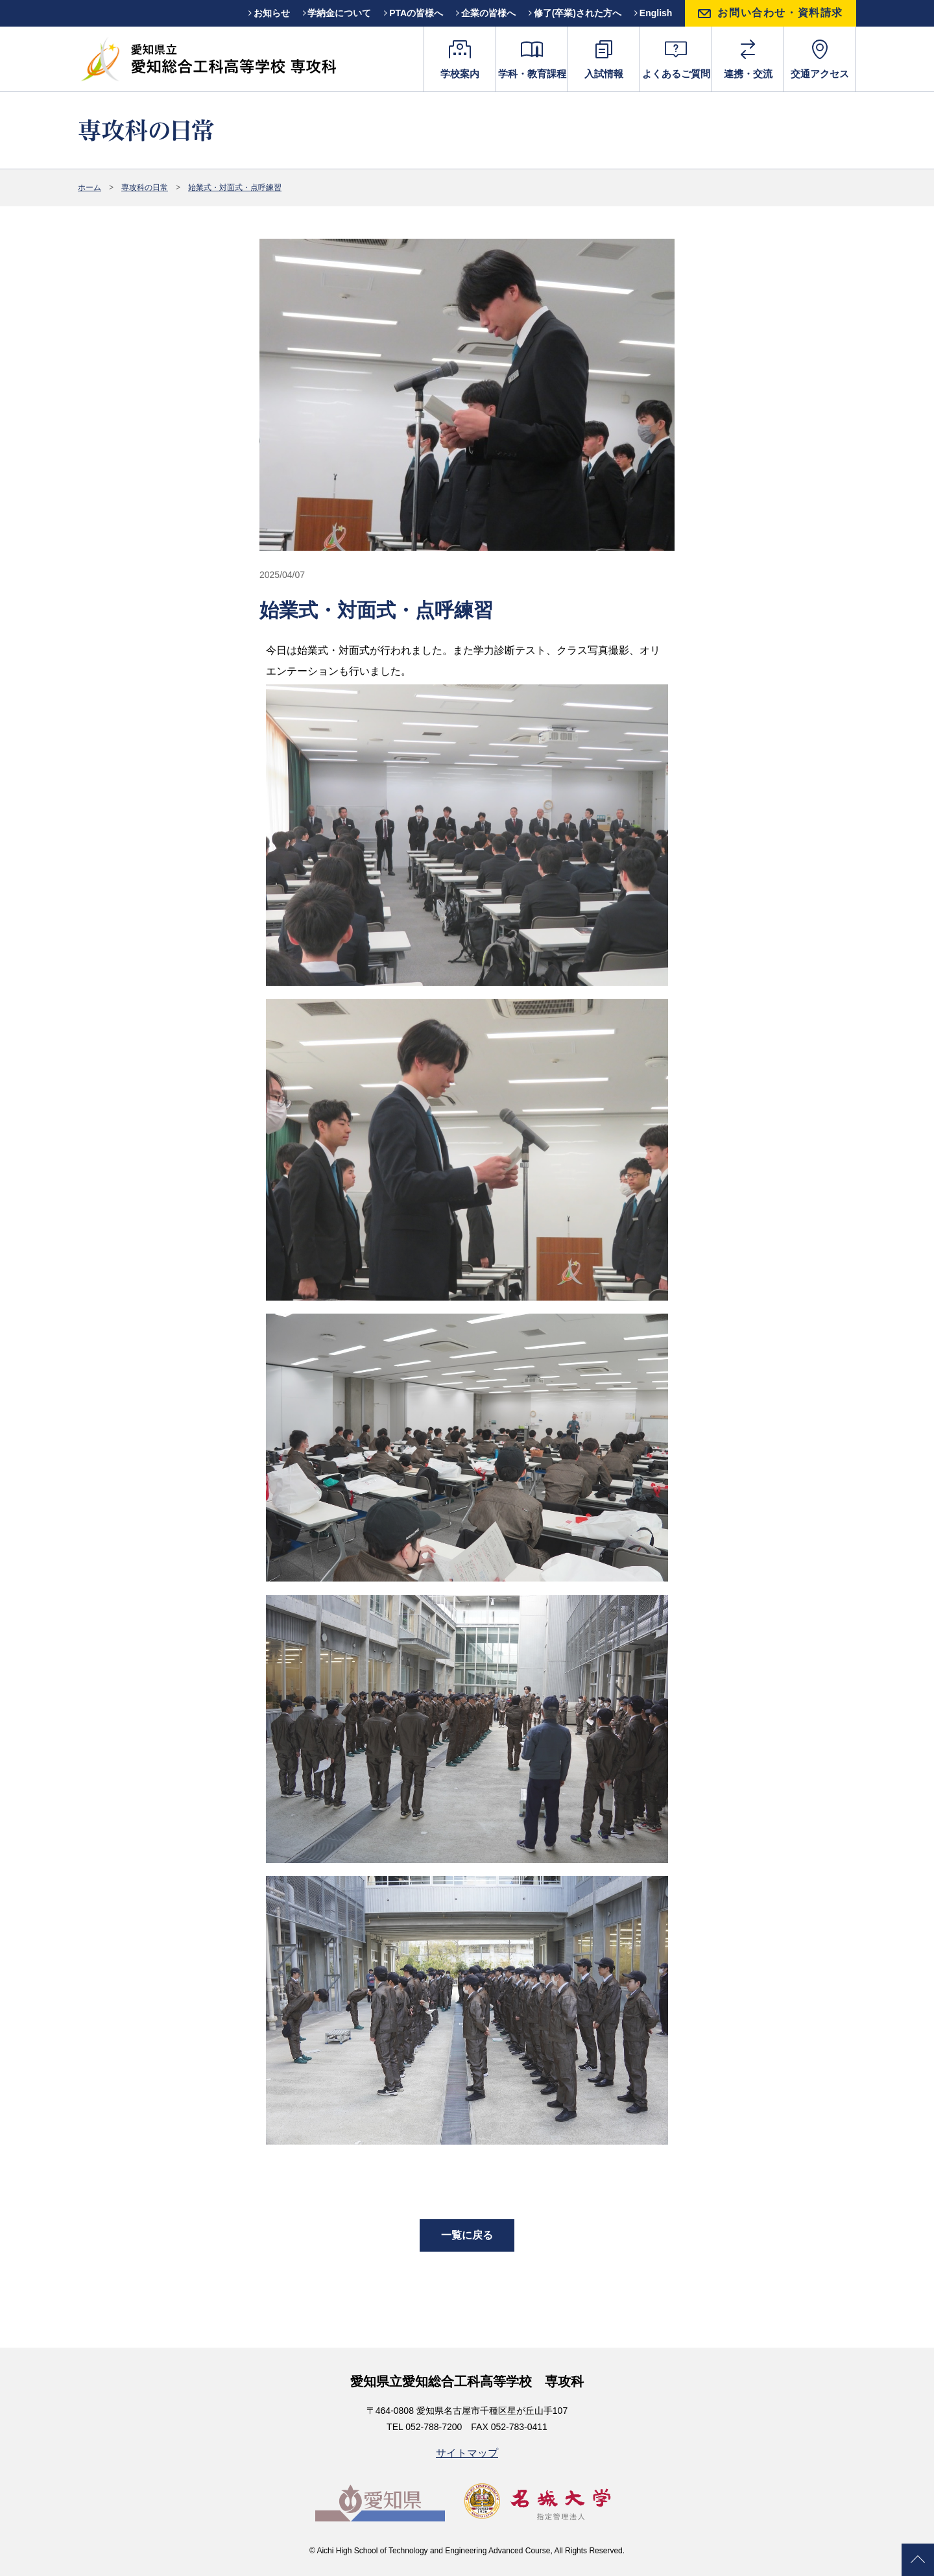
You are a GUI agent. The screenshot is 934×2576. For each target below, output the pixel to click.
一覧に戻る (467, 2235)
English (653, 13)
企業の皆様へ (486, 13)
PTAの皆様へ (413, 13)
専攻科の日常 (144, 187)
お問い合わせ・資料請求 (780, 12)
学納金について (337, 13)
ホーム (89, 187)
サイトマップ (467, 2453)
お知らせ (269, 13)
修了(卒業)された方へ (575, 13)
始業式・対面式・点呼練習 (234, 187)
